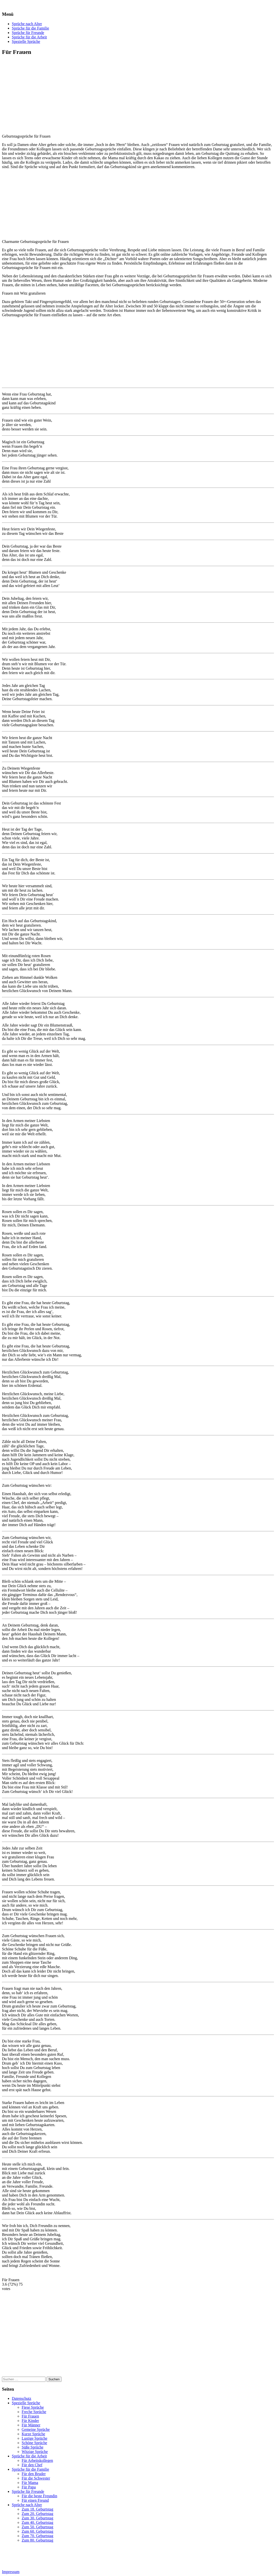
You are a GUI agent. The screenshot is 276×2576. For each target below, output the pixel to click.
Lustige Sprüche (34, 2438)
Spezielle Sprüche (26, 41)
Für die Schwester (36, 2478)
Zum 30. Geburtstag (37, 2518)
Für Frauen (30, 2416)
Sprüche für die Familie (30, 28)
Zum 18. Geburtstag (37, 2509)
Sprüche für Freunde (28, 33)
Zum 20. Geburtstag (37, 2514)
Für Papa (29, 2487)
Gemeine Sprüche (36, 2429)
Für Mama (30, 2483)
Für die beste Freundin (39, 2496)
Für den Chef (32, 2465)
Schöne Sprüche (34, 2443)
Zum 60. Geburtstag (37, 2531)
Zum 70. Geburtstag (37, 2536)
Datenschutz (21, 2398)
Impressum (10, 2572)
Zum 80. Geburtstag (37, 2540)
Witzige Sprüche (35, 2452)
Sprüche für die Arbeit (29, 37)
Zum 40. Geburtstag (37, 2522)
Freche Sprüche (34, 2412)
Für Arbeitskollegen (37, 2460)
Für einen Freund (35, 2500)
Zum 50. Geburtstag (37, 2527)
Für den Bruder (34, 2474)
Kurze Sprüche (33, 2434)
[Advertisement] (43, 94)
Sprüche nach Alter (27, 24)
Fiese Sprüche (33, 2407)
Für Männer (31, 2425)
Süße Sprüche (32, 2447)
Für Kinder (30, 2420)
